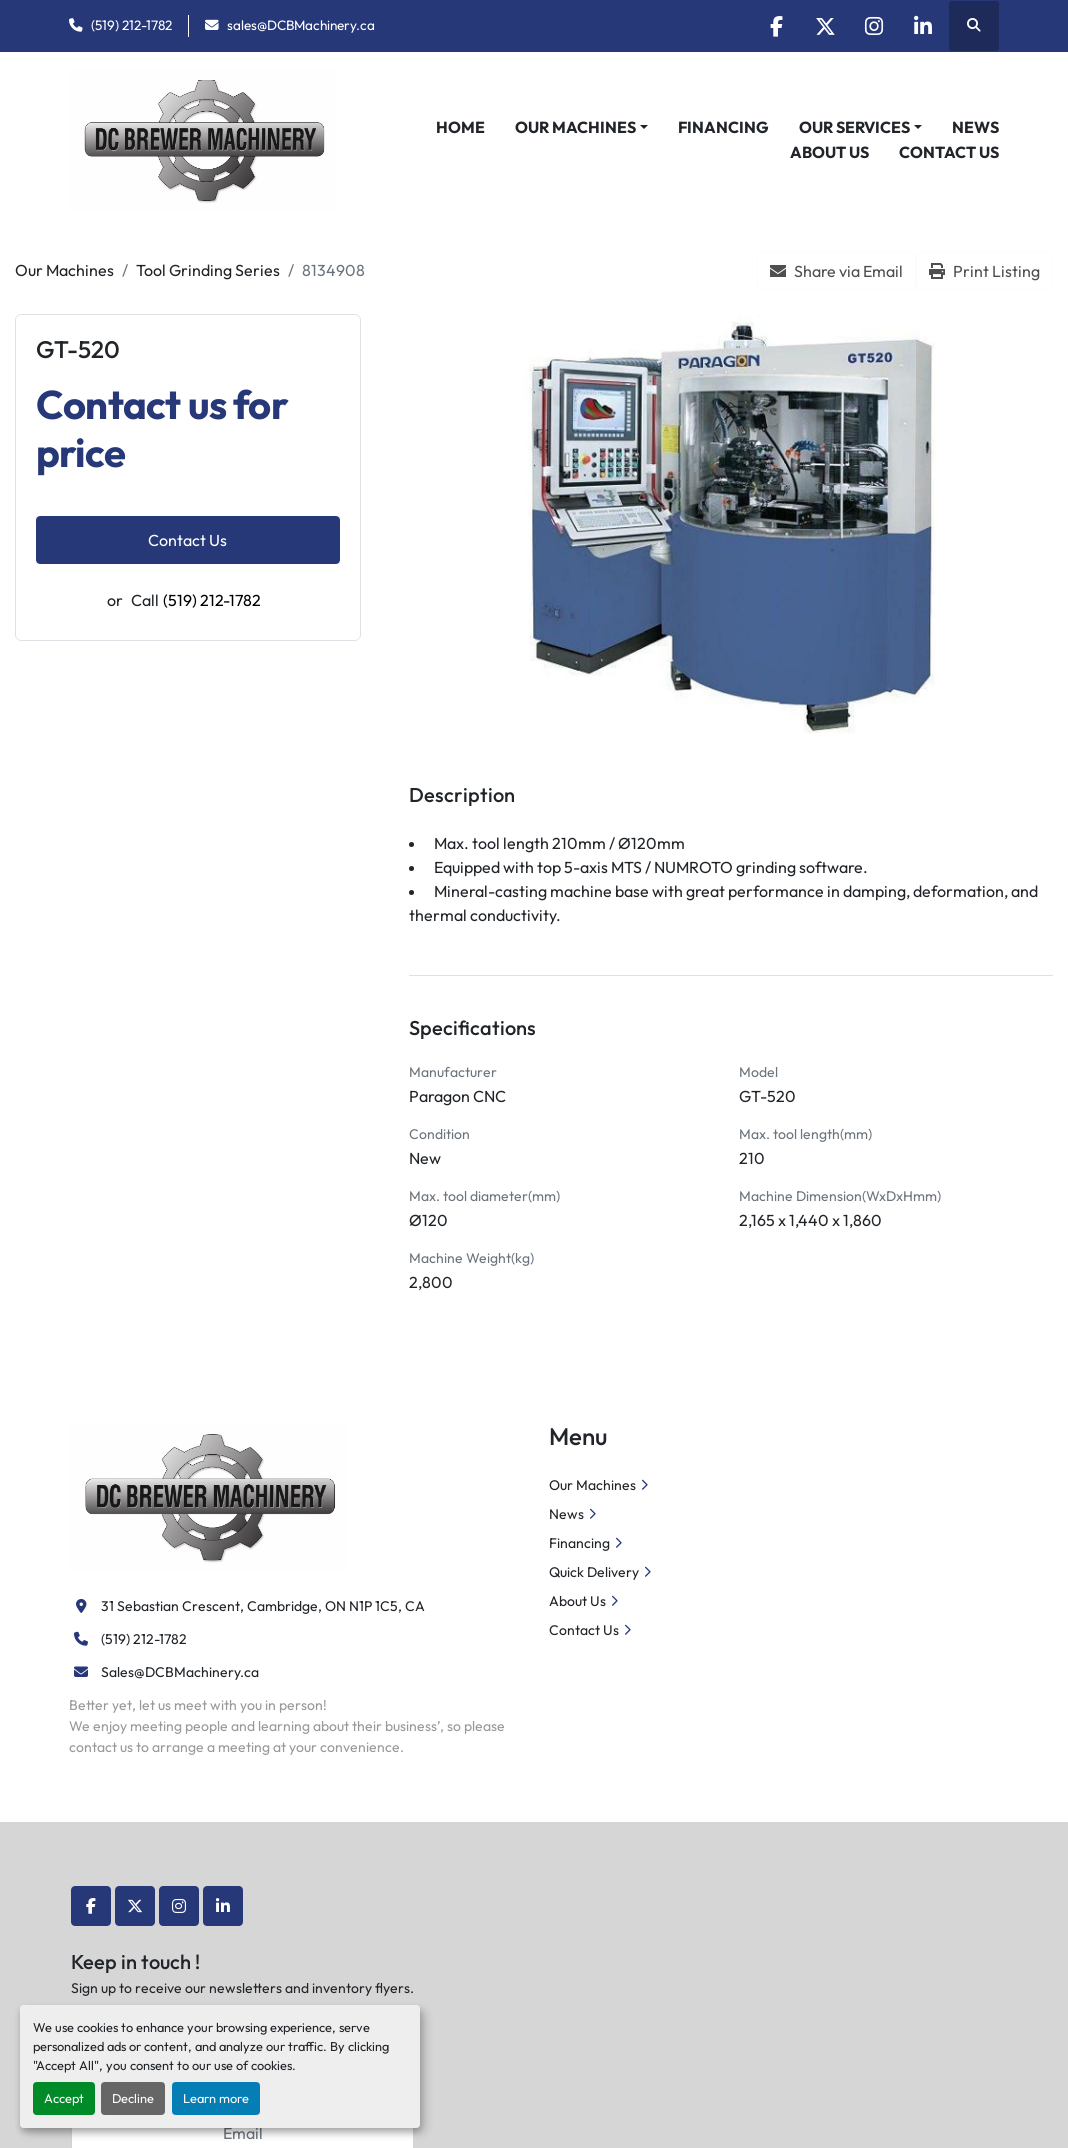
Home (460, 127)
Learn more (216, 2098)
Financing (723, 127)
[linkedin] (922, 26)
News (975, 127)
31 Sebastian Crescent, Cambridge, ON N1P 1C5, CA (263, 1606)
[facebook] (769, 26)
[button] (581, 127)
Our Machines (575, 127)
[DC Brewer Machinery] (208, 1496)
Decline (133, 2098)
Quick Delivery (594, 1572)
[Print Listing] (984, 271)
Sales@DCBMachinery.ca (180, 1672)
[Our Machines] (64, 270)
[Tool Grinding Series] (208, 270)
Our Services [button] (854, 127)
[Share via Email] (836, 271)
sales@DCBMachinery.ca (301, 25)
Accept (64, 2098)
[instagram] (871, 26)
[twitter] (820, 26)
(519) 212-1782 (131, 25)
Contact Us (949, 152)
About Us (829, 152)
